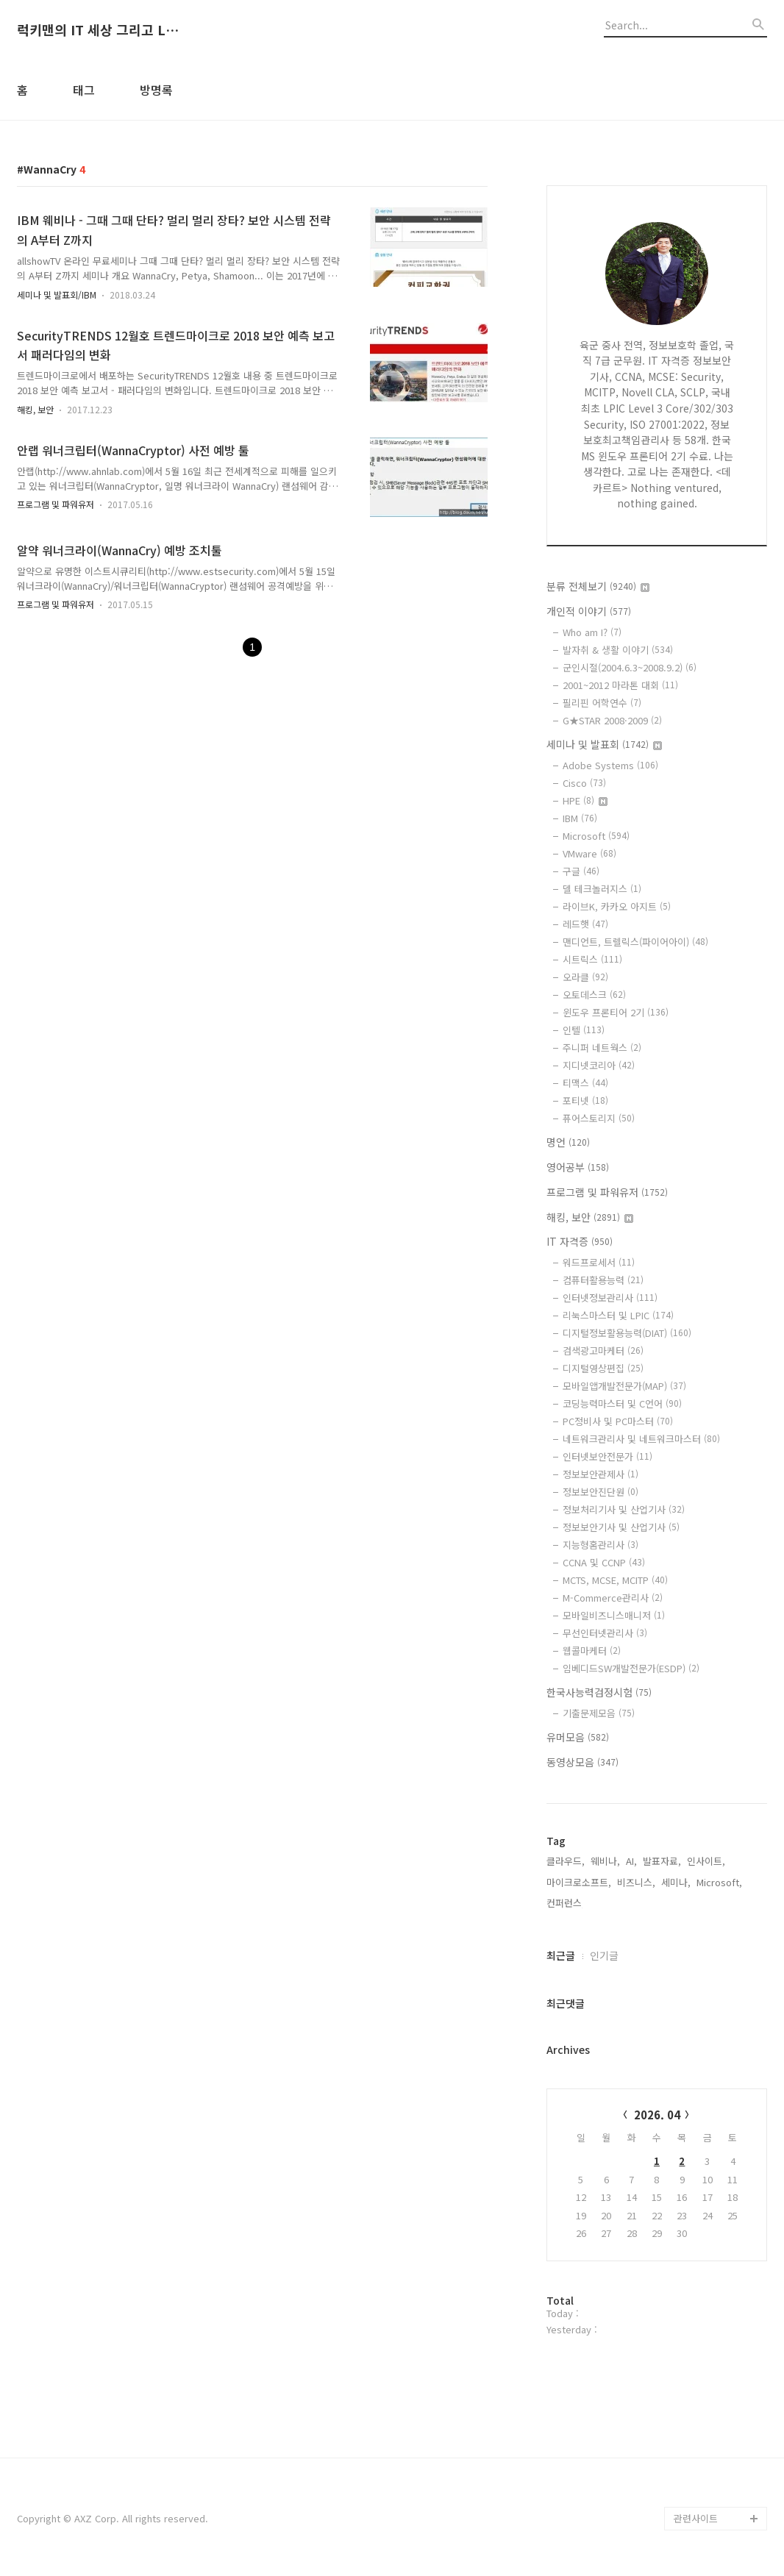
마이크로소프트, (578, 1882)
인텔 (584, 1030)
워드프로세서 (599, 1262)
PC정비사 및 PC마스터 (618, 1421)
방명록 (156, 89)
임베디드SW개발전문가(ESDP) (631, 1668)
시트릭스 (592, 959)
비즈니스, (636, 1882)
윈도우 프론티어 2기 (616, 1012)
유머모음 (577, 1737)
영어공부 (577, 1167)
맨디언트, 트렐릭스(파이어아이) (635, 942)
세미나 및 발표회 (604, 744)
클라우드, (565, 1861)
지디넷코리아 (599, 1065)
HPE (585, 800)
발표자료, (662, 1861)
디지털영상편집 (603, 1368)
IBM (580, 818)
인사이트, (706, 1861)
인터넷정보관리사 (610, 1298)
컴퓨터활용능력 (603, 1280)
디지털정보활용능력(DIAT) (627, 1333)
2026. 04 (657, 2114)
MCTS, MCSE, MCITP (615, 1580)
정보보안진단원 (600, 1492)
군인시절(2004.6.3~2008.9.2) (629, 667)
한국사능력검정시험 (599, 1692)
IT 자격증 (579, 1241)
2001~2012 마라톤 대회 (620, 685)
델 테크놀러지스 (602, 889)
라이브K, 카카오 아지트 (617, 906)
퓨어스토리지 (599, 1118)
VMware (589, 853)
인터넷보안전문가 (607, 1456)
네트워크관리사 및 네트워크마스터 (641, 1439)
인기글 (604, 1955)
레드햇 (585, 924)
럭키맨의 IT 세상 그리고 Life (98, 30)
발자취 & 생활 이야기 (618, 650)
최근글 (560, 1955)
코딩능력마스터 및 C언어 (622, 1403)
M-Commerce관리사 (613, 1598)
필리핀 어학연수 (602, 703)
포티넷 (585, 1100)
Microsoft (596, 836)
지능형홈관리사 (600, 1545)
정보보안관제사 (600, 1474)
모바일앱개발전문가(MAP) (624, 1386)
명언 (568, 1142)
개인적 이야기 (588, 611)
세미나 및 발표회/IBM (56, 294)
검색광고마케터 (603, 1350)
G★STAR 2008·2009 (612, 720)
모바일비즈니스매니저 (614, 1615)
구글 (581, 871)
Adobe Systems (610, 765)
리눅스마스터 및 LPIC (618, 1315)
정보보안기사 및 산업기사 (621, 1527)
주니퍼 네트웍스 (602, 1048)
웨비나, (605, 1861)
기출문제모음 (599, 1713)
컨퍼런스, (565, 1903)
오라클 (585, 977)
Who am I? (592, 632)
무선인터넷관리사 (605, 1633)
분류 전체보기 (597, 586)
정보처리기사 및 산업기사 (624, 1509)
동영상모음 (582, 1762)
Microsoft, (719, 1882)
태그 (84, 89)
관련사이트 (696, 2518)
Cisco (584, 783)
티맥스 (585, 1083)
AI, (631, 1861)
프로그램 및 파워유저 (55, 504)
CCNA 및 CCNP (604, 1562)
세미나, (676, 1882)
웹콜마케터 (592, 1651)
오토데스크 (594, 995)
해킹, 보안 (35, 409)
